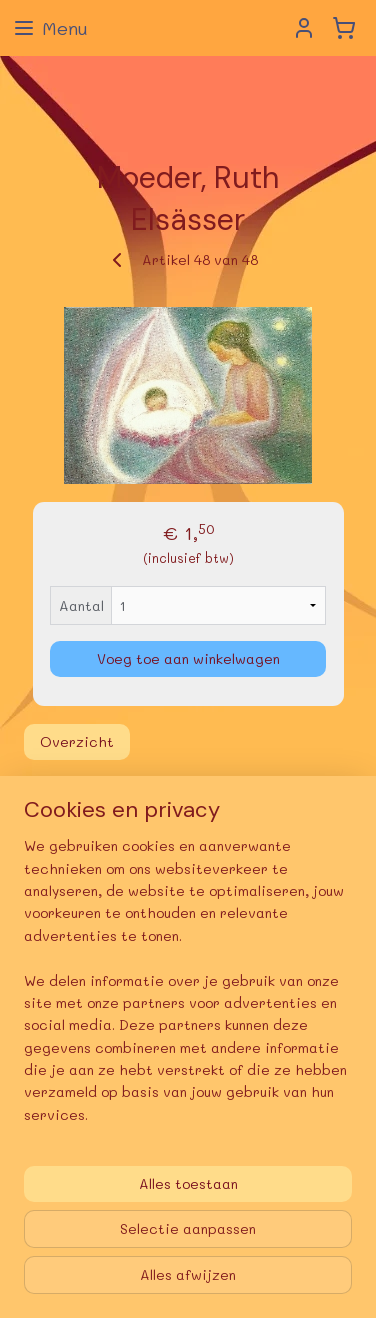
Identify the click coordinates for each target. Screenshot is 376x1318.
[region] (188, 988)
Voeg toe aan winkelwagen (188, 658)
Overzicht (77, 741)
